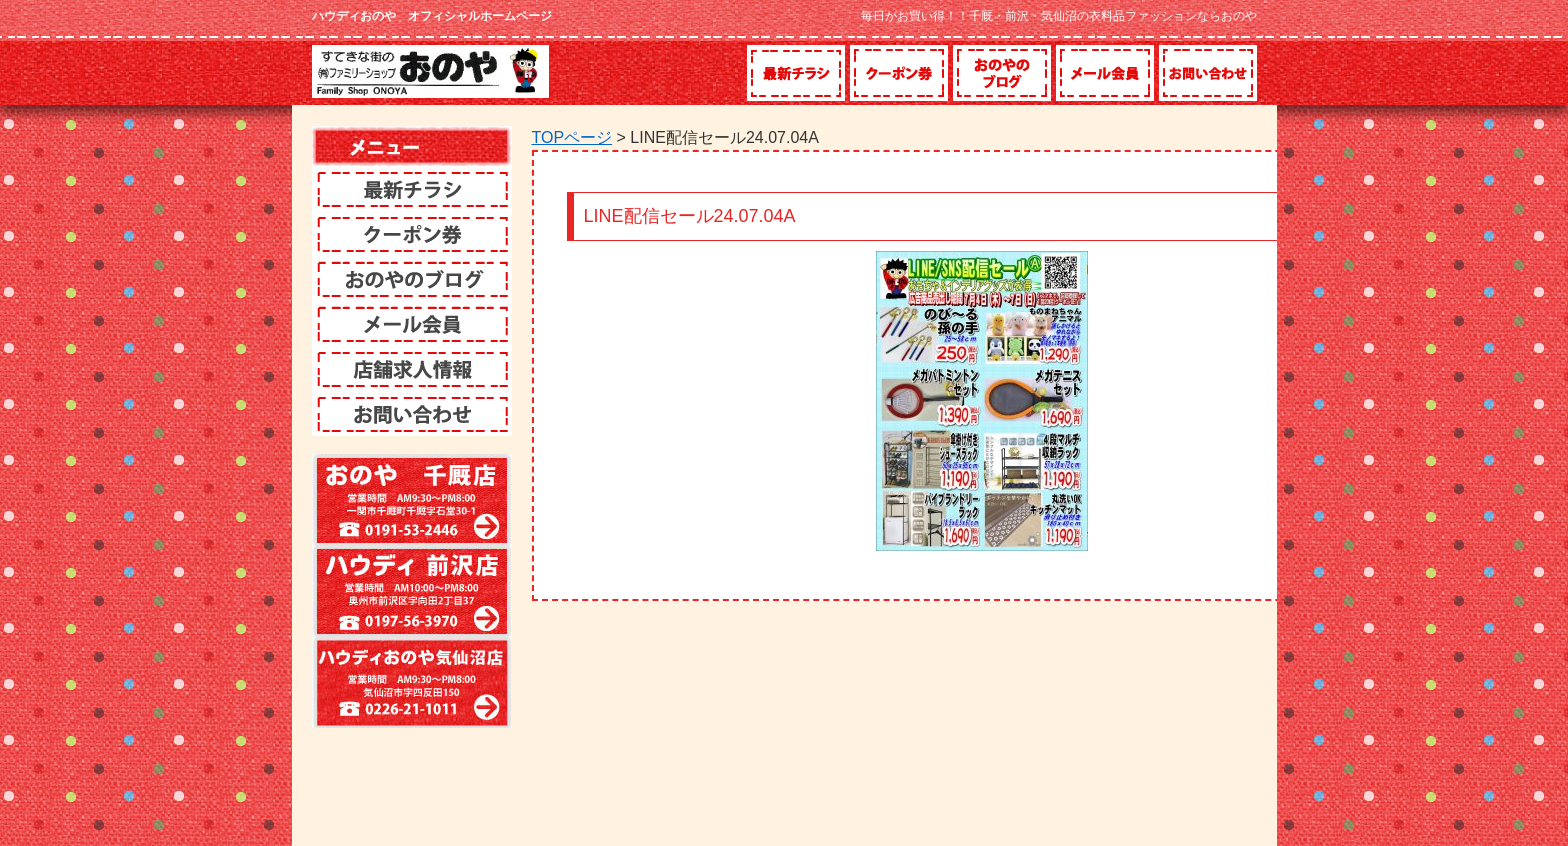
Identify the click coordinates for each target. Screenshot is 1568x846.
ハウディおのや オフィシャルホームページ (432, 16)
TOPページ (572, 137)
